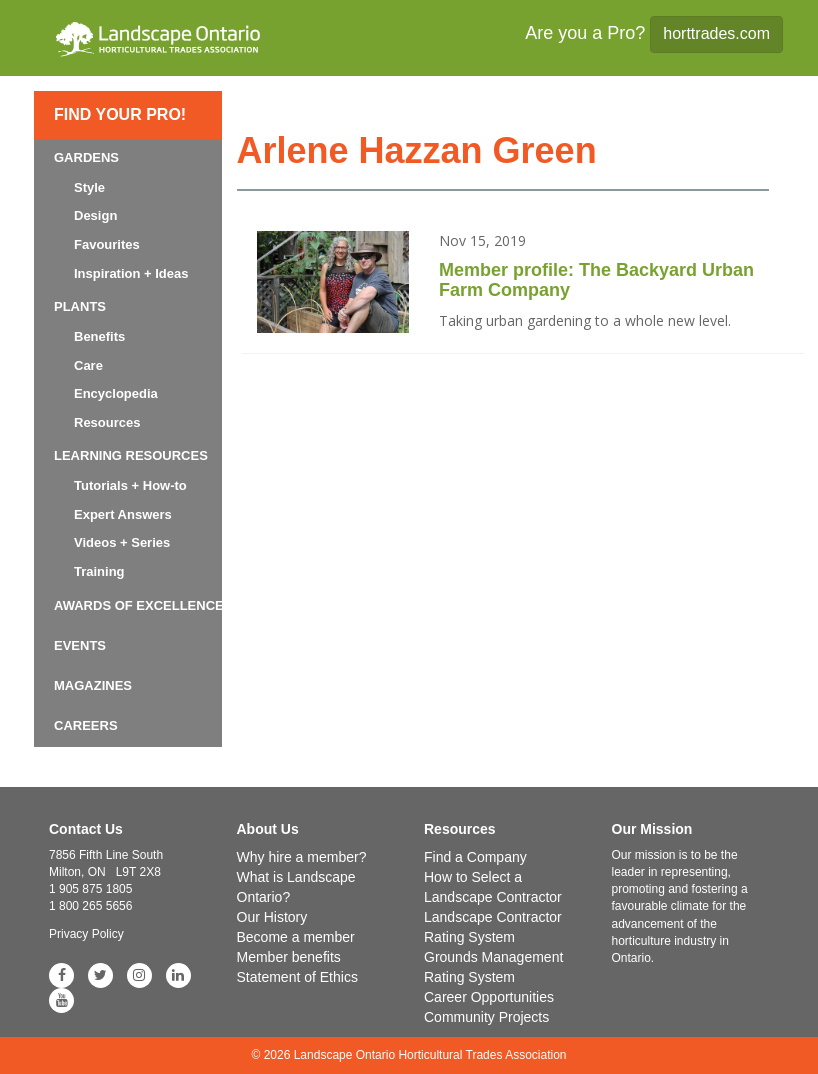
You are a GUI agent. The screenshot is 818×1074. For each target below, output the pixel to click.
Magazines (93, 685)
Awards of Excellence (139, 605)
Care (88, 365)
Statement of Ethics (297, 977)
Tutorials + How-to (130, 485)
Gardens (86, 157)
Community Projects (486, 1017)
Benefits (99, 336)
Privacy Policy (86, 934)
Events (80, 645)
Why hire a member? (302, 857)
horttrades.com (716, 33)
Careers (86, 725)
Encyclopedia (116, 393)
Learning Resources (131, 455)
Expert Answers (123, 514)
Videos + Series (122, 542)
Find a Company (475, 857)
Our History (272, 917)
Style (89, 187)
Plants (80, 306)
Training (99, 571)
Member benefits (289, 957)
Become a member (296, 937)
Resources (107, 422)
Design (95, 215)
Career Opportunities (489, 997)
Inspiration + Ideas (131, 273)
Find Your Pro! (120, 114)
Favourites (107, 244)
